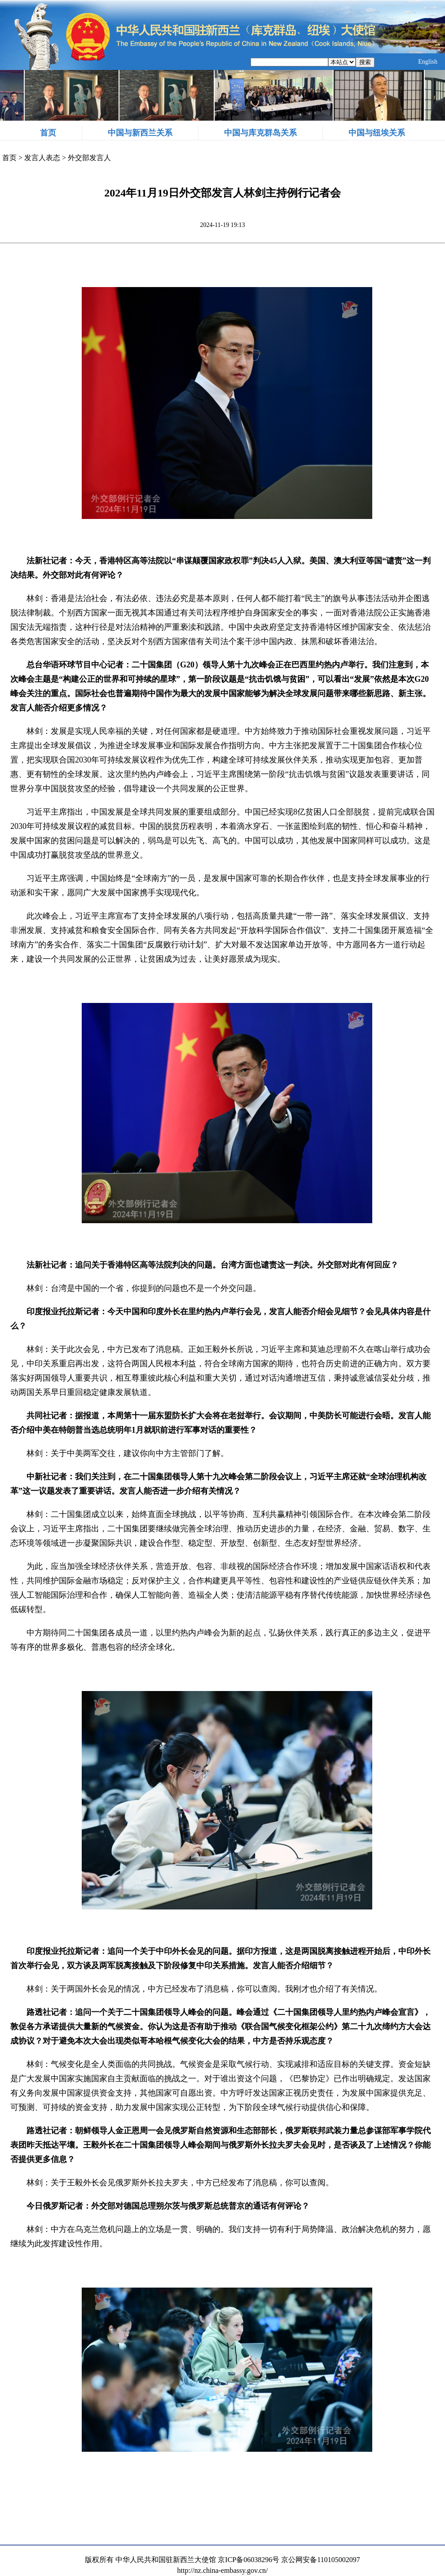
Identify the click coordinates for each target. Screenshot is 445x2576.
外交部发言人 (89, 157)
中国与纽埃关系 (376, 132)
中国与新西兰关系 (140, 132)
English (427, 61)
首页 (48, 132)
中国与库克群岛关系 (260, 132)
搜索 (365, 62)
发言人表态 (42, 157)
